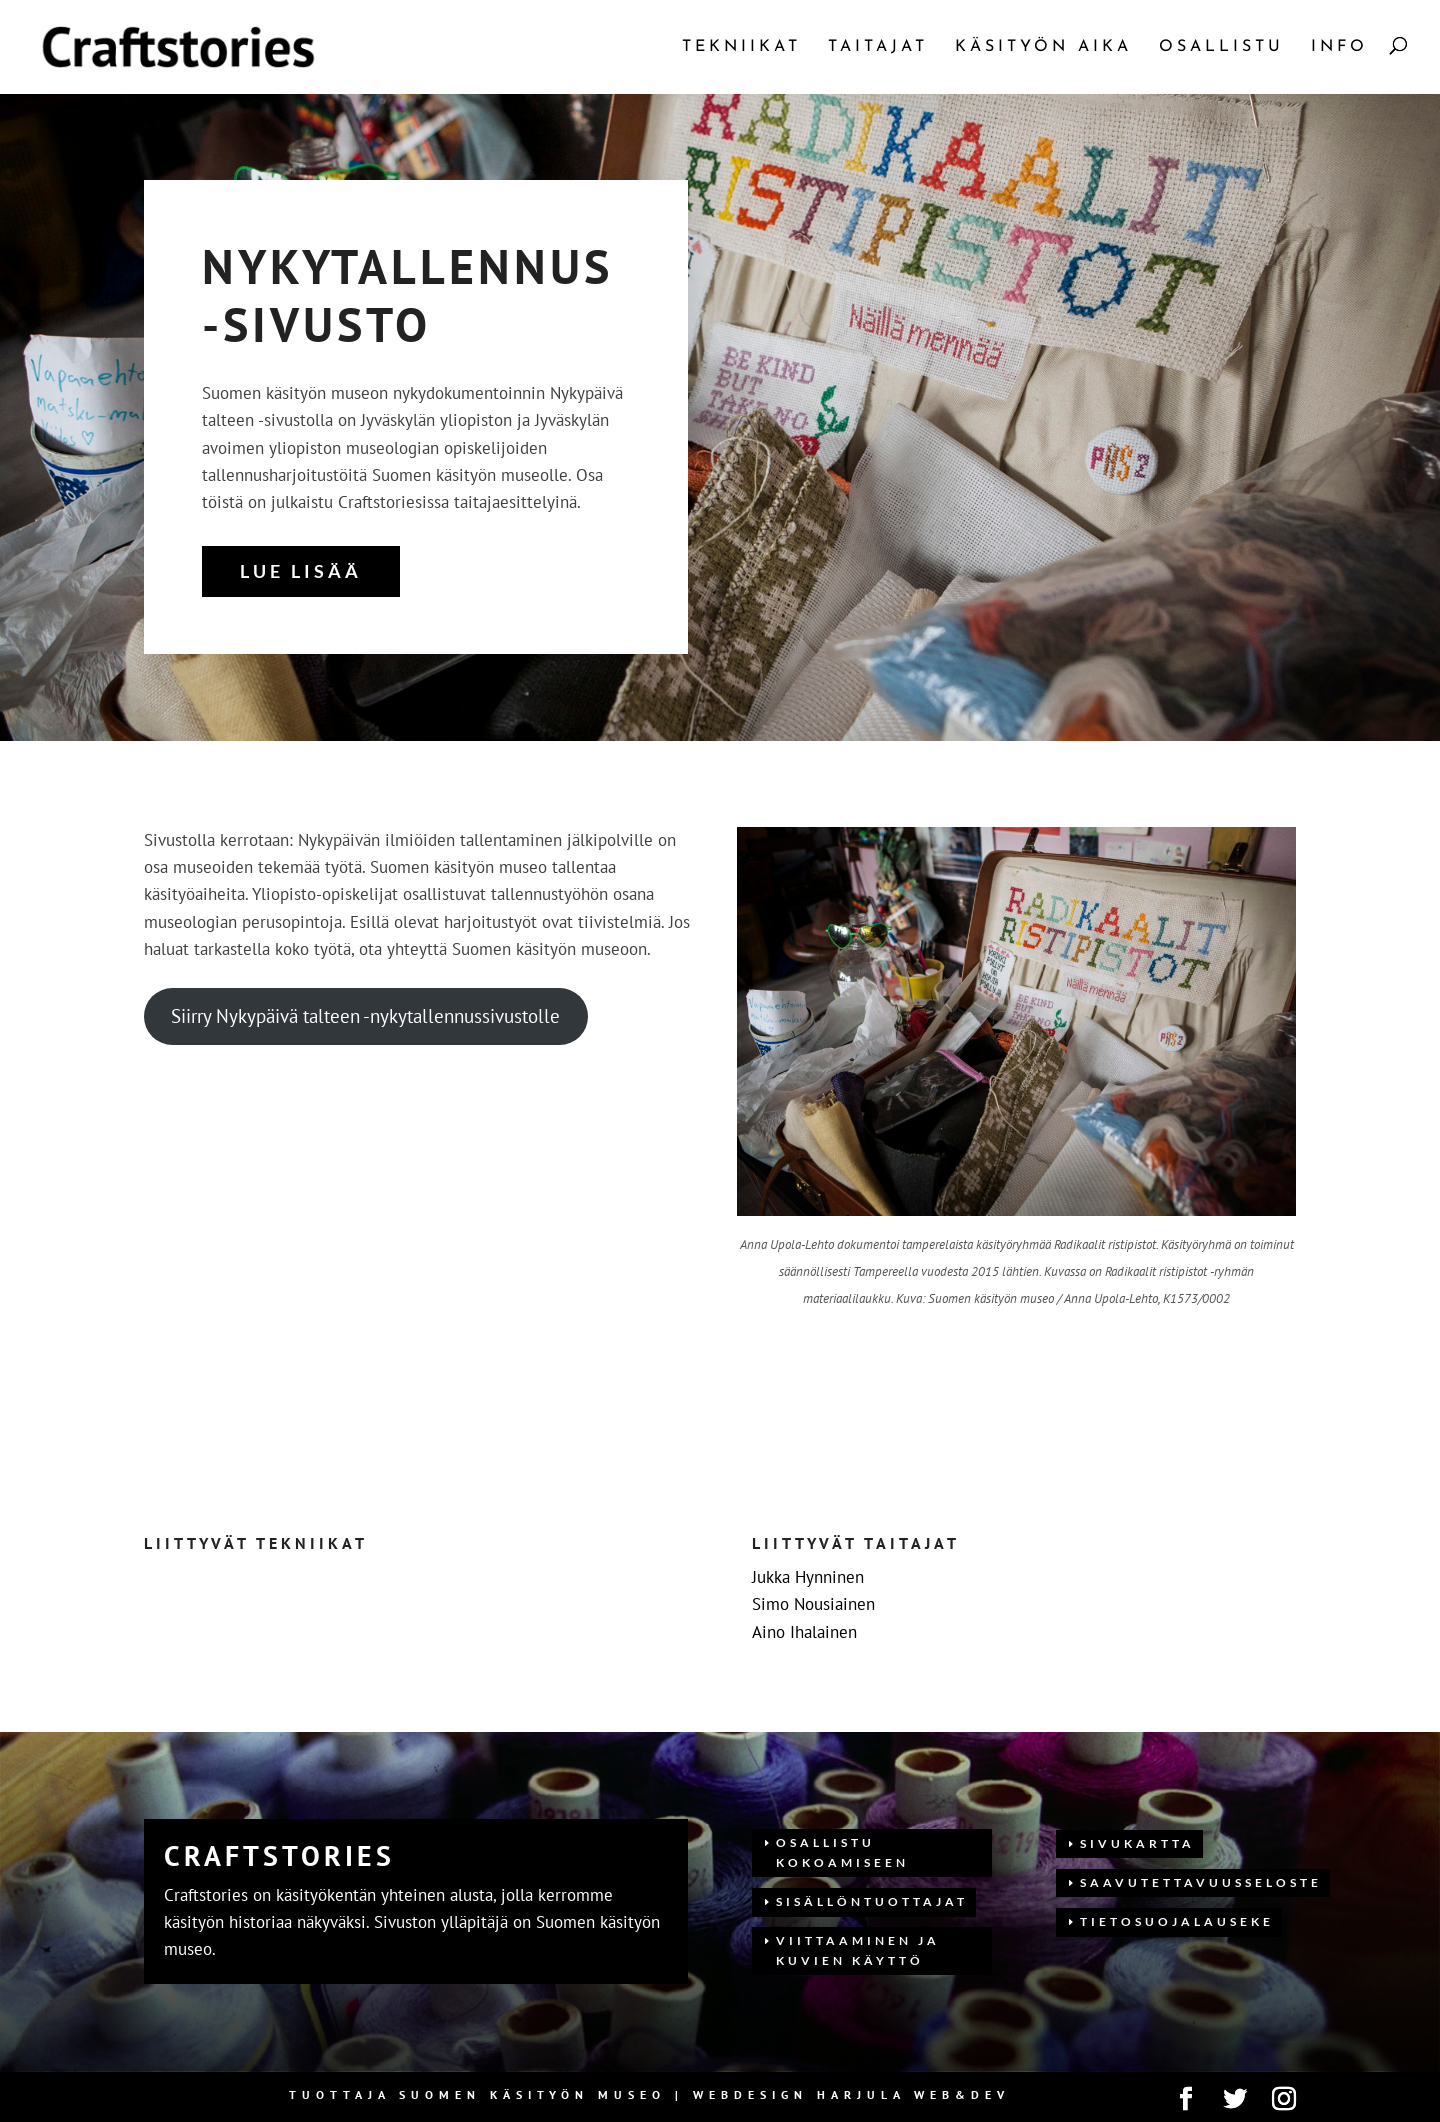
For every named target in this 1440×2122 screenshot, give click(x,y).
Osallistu (1221, 47)
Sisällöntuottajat (872, 1901)
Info (1339, 47)
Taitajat (878, 47)
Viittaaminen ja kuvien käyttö (858, 1950)
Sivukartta (1137, 1843)
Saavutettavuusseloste (1201, 1882)
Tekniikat (741, 47)
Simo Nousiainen (813, 1604)
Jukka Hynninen (808, 1577)
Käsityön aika (1043, 47)
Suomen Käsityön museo (532, 2094)
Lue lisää (301, 571)
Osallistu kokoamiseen (842, 1852)
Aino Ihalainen (804, 1632)
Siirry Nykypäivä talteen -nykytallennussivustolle (365, 1016)
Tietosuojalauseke (1177, 1921)
